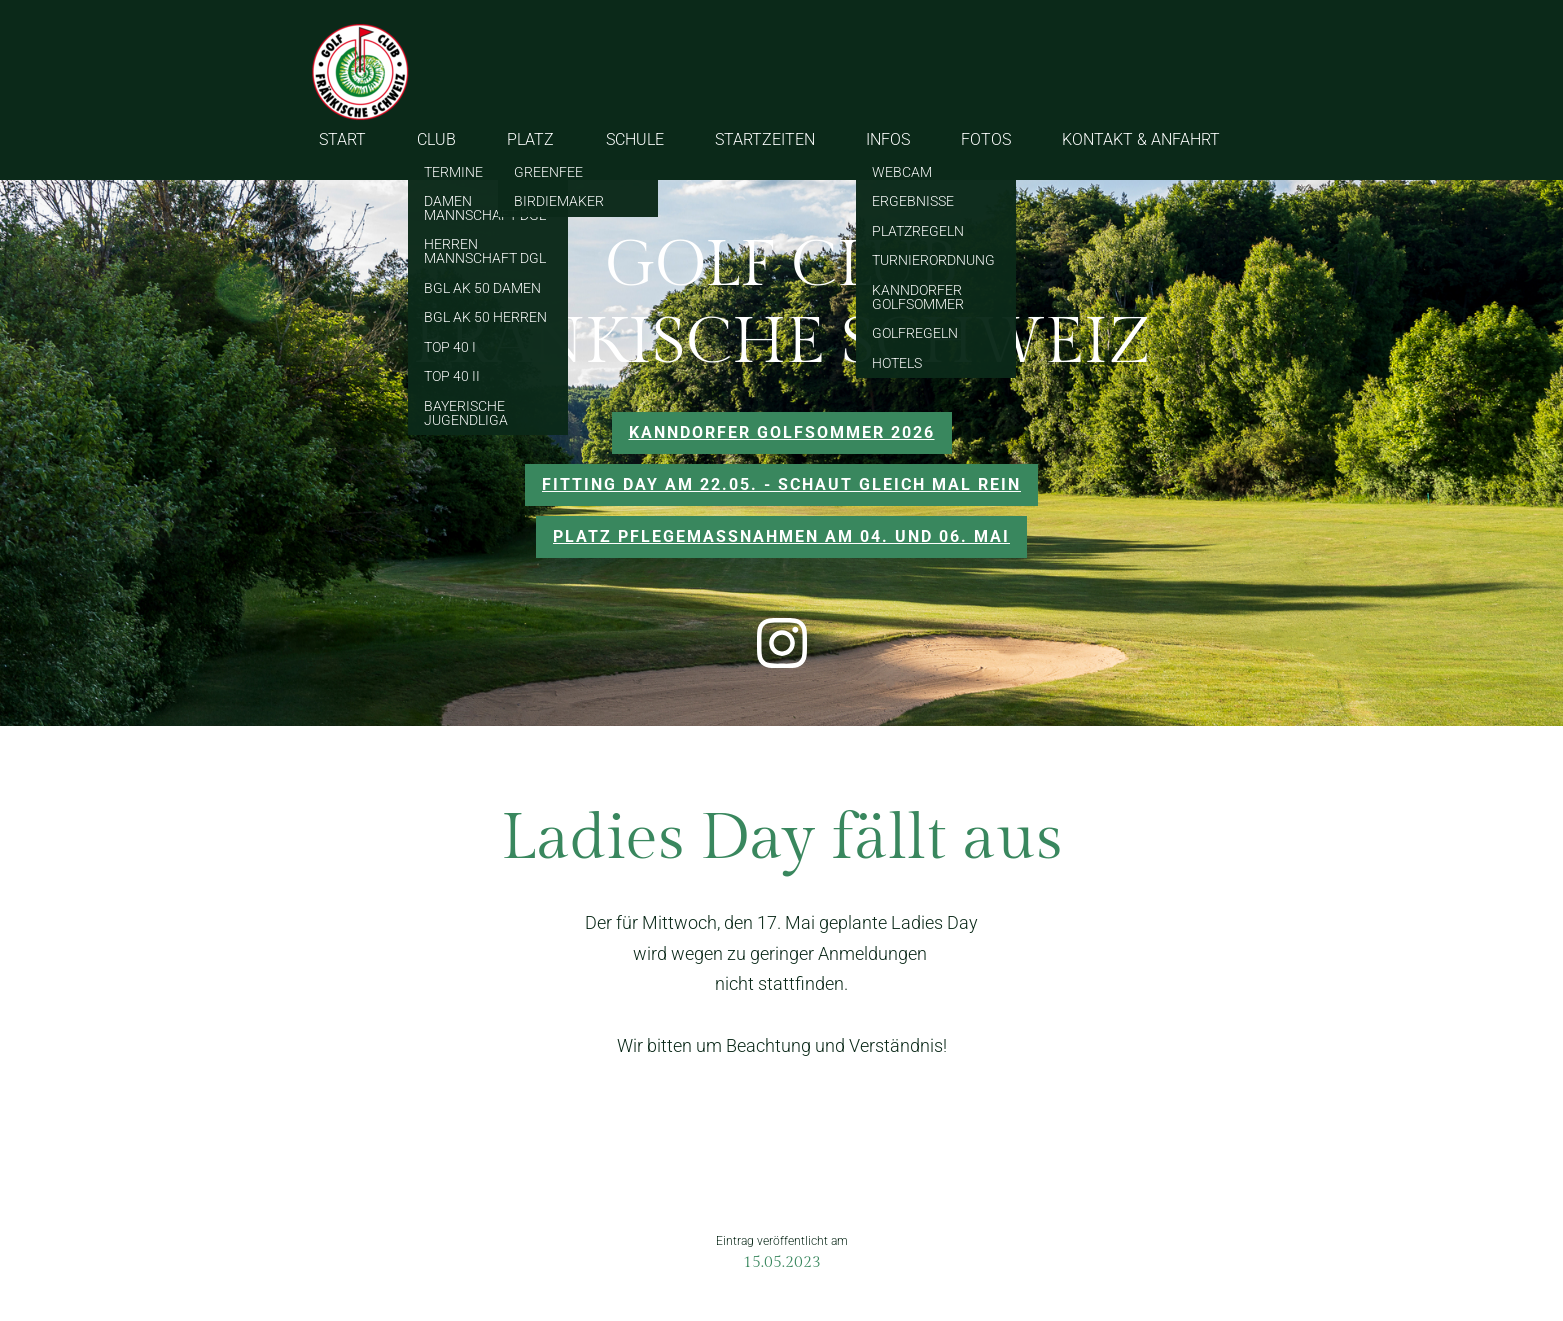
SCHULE (635, 139)
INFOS (888, 139)
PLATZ (530, 139)
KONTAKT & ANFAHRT (1141, 139)
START (342, 139)
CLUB (436, 139)
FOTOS (986, 139)
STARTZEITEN (765, 139)
